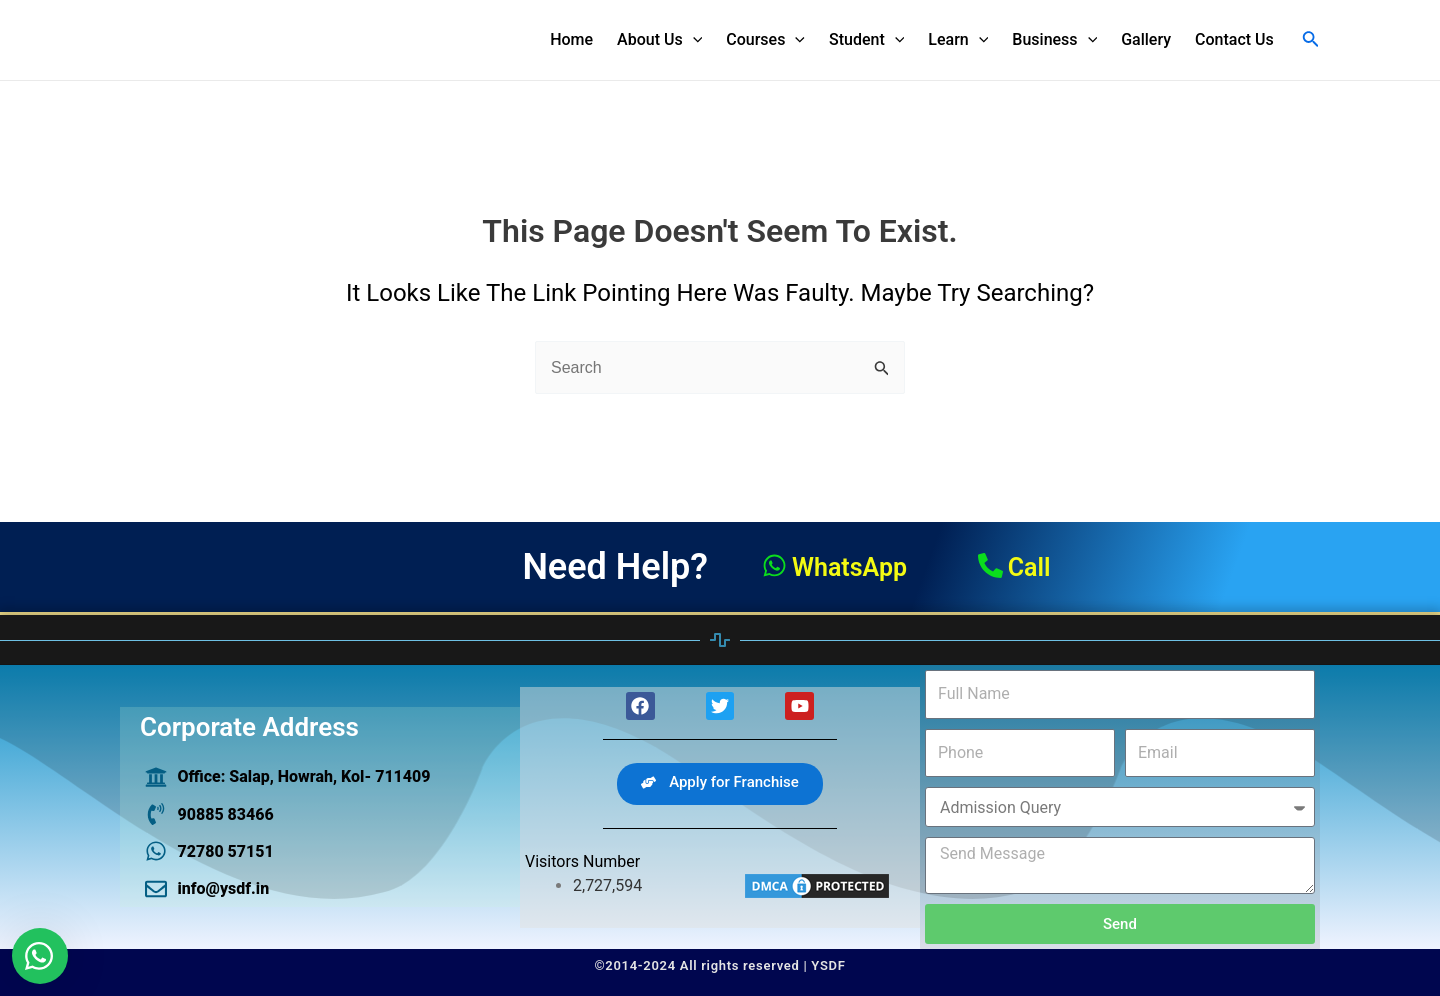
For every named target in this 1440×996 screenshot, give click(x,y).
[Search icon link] (1311, 40)
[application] (693, 40)
